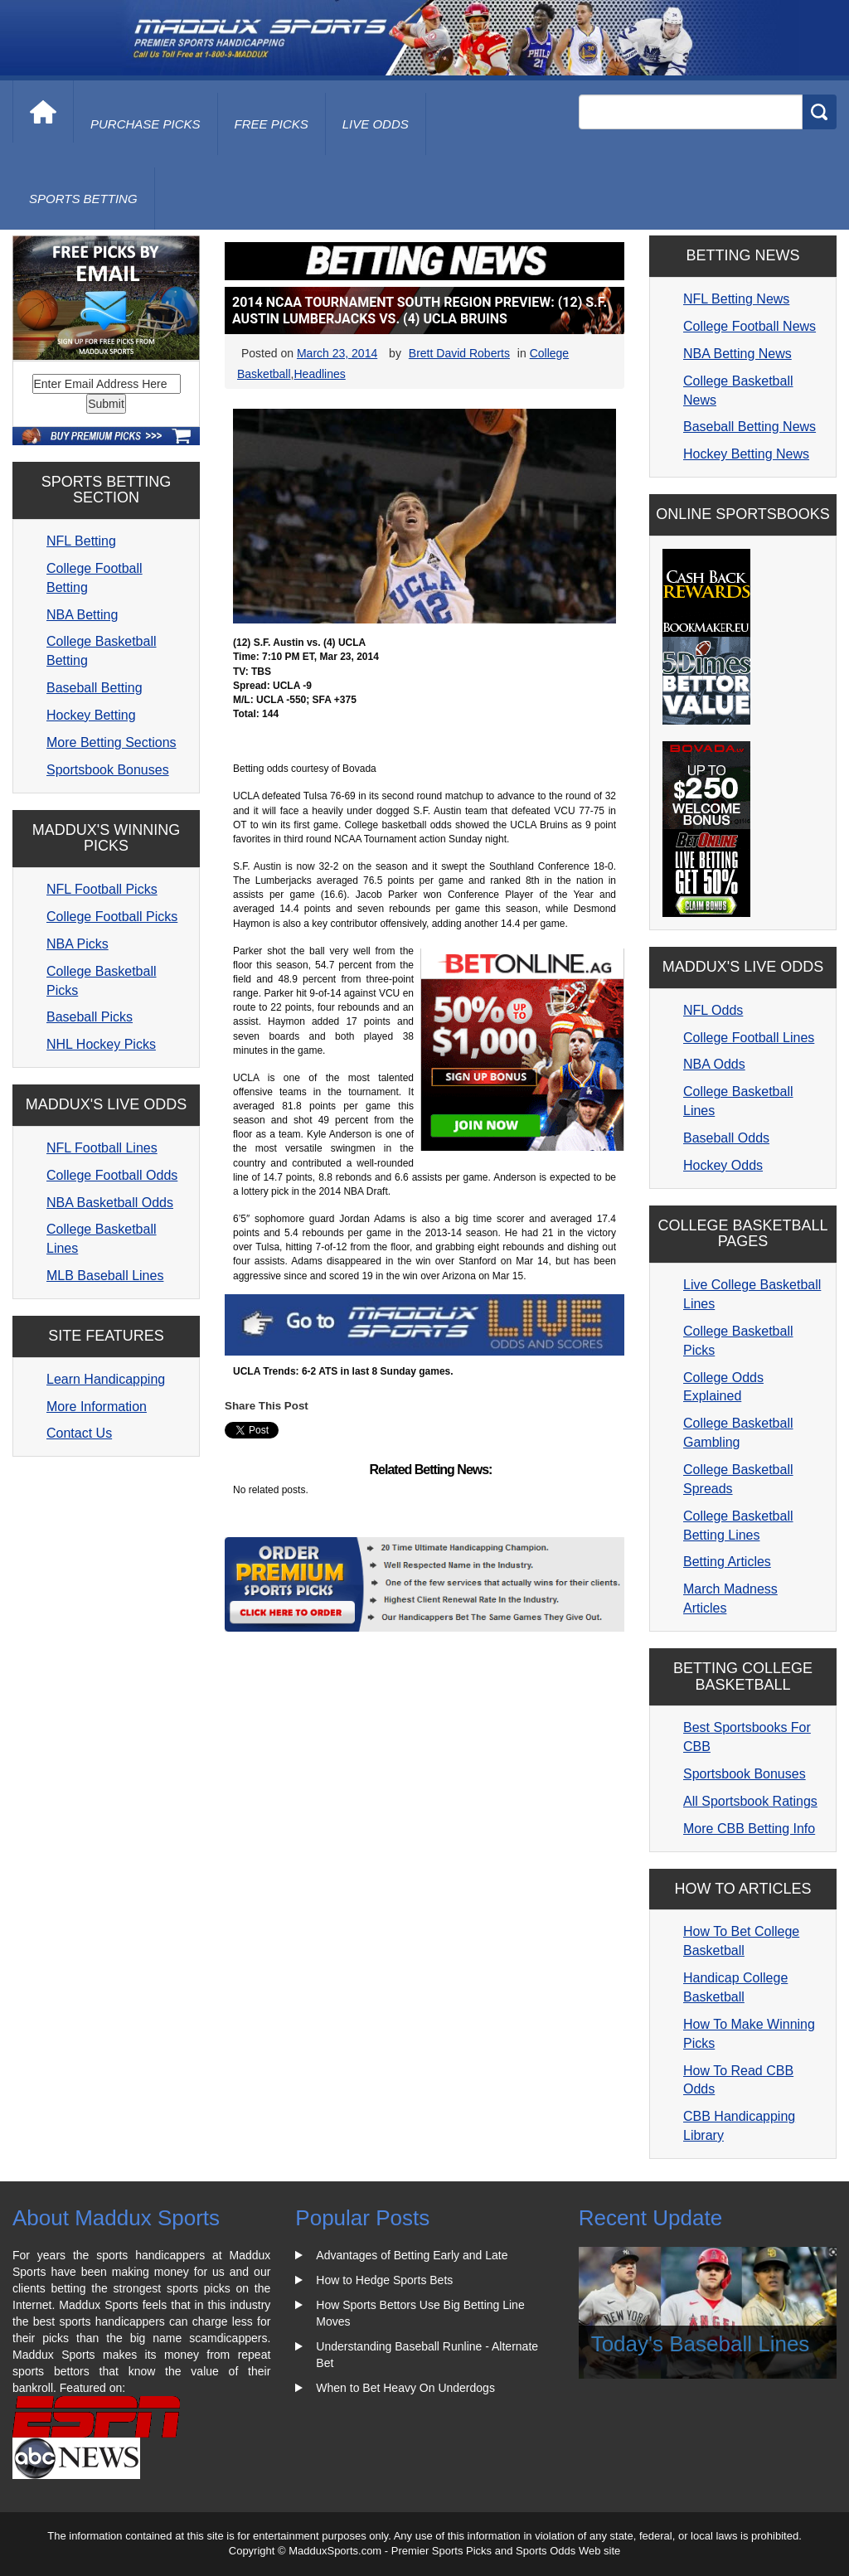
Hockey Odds (723, 1165)
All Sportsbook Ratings (750, 1801)
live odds (375, 124)
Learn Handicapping (105, 1379)
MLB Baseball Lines (104, 1276)
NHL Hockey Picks (101, 1044)
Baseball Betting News (749, 427)
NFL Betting (81, 541)
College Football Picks (111, 917)
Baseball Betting (94, 688)
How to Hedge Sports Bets (384, 2280)
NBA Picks (77, 944)
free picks (271, 124)
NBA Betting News (737, 354)
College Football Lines (748, 1038)
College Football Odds (111, 1175)
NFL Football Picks (102, 889)
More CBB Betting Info (749, 1829)
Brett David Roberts (459, 353)
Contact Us (79, 1433)
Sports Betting (83, 199)
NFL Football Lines (102, 1148)
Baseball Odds (726, 1138)
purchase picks (145, 124)
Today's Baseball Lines (700, 2343)
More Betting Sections (111, 742)
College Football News (749, 326)
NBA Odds (714, 1064)
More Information (96, 1407)
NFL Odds (713, 1010)
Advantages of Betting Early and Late (411, 2255)
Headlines (319, 374)
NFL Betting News (736, 299)
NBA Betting (82, 615)
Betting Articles (727, 1562)
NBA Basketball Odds (109, 1203)
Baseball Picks (89, 1017)
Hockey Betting (91, 715)
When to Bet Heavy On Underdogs (405, 2387)
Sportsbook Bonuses (107, 770)
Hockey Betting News (746, 454)
